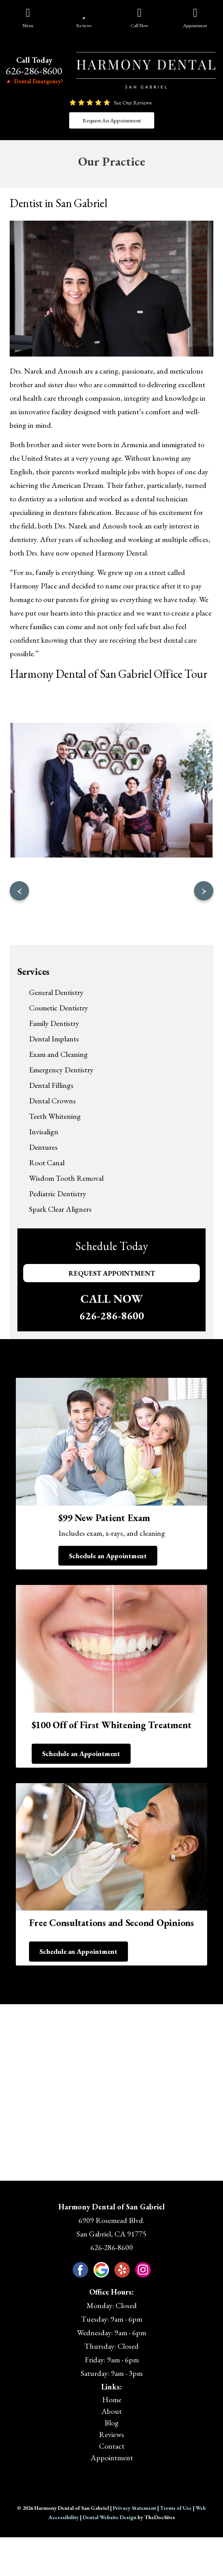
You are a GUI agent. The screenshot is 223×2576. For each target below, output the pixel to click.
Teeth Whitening (55, 1116)
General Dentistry (56, 992)
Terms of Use (176, 2507)
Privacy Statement (134, 2507)
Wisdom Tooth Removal (66, 1178)
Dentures (43, 1147)
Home (111, 2399)
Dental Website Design (109, 2517)
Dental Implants (54, 1039)
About (111, 2411)
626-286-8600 (34, 70)
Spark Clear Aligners (60, 1209)
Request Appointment (111, 1273)
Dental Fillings (51, 1085)
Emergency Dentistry (61, 1070)
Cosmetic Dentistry (58, 1008)
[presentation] (19, 890)
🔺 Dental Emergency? (34, 81)
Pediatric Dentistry (57, 1194)
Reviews (111, 2434)
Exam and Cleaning (58, 1054)
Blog (111, 2423)
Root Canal (47, 1163)
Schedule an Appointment (108, 1555)
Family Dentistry (54, 1023)
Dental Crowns (52, 1101)
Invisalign (43, 1132)
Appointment (111, 2458)
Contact (111, 2446)
